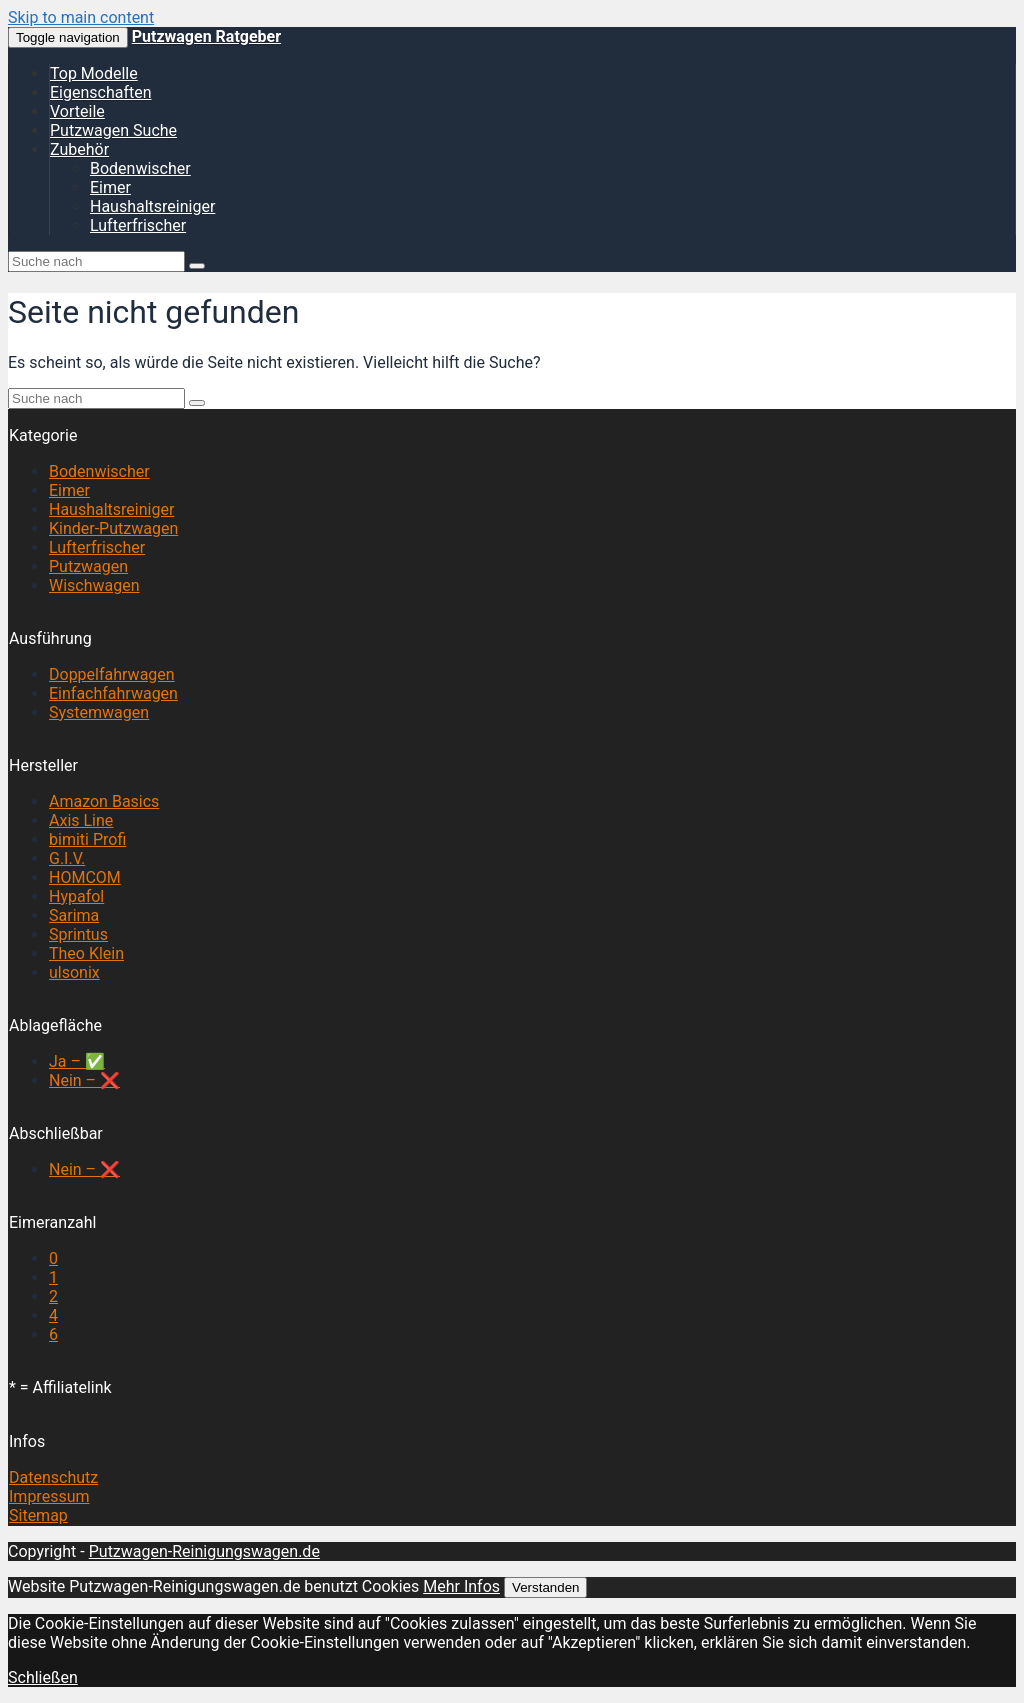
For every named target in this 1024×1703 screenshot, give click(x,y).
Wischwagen (94, 585)
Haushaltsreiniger (152, 206)
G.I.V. (67, 858)
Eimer (110, 187)
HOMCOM (85, 877)
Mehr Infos (461, 1586)
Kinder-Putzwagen (113, 528)
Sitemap (38, 1515)
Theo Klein (86, 953)
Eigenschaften (101, 92)
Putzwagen (88, 566)
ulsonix (74, 972)
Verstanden (545, 1587)
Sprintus (78, 934)
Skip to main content (81, 17)
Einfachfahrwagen (113, 693)
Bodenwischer (140, 168)
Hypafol (76, 896)
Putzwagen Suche (113, 130)
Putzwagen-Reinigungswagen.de (204, 1551)
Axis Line (81, 820)
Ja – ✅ (77, 1061)
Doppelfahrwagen (112, 674)
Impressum (49, 1496)
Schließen (43, 1677)
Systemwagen (99, 712)
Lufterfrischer (138, 225)
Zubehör (79, 149)
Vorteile (77, 111)
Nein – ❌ (84, 1080)
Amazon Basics (104, 801)
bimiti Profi (87, 839)
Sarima (74, 915)
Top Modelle (94, 73)
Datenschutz (53, 1477)
